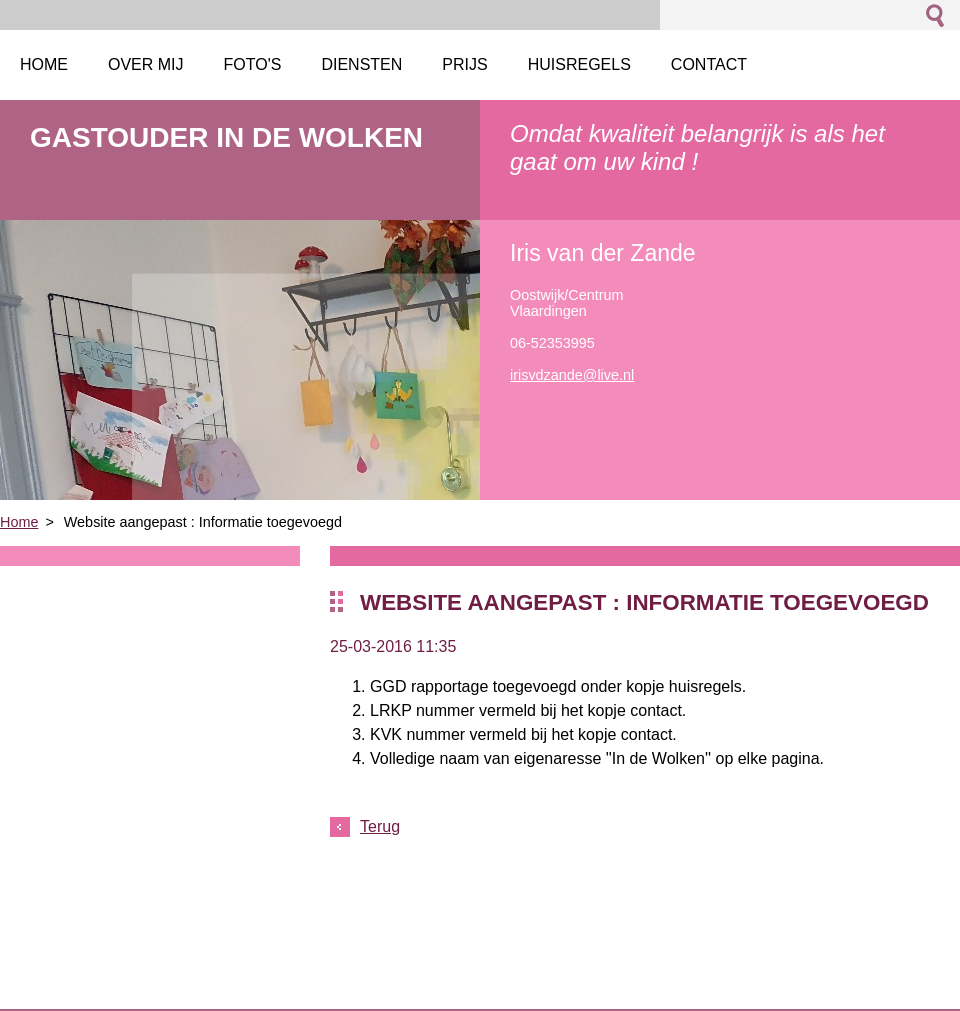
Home (19, 522)
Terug (380, 826)
